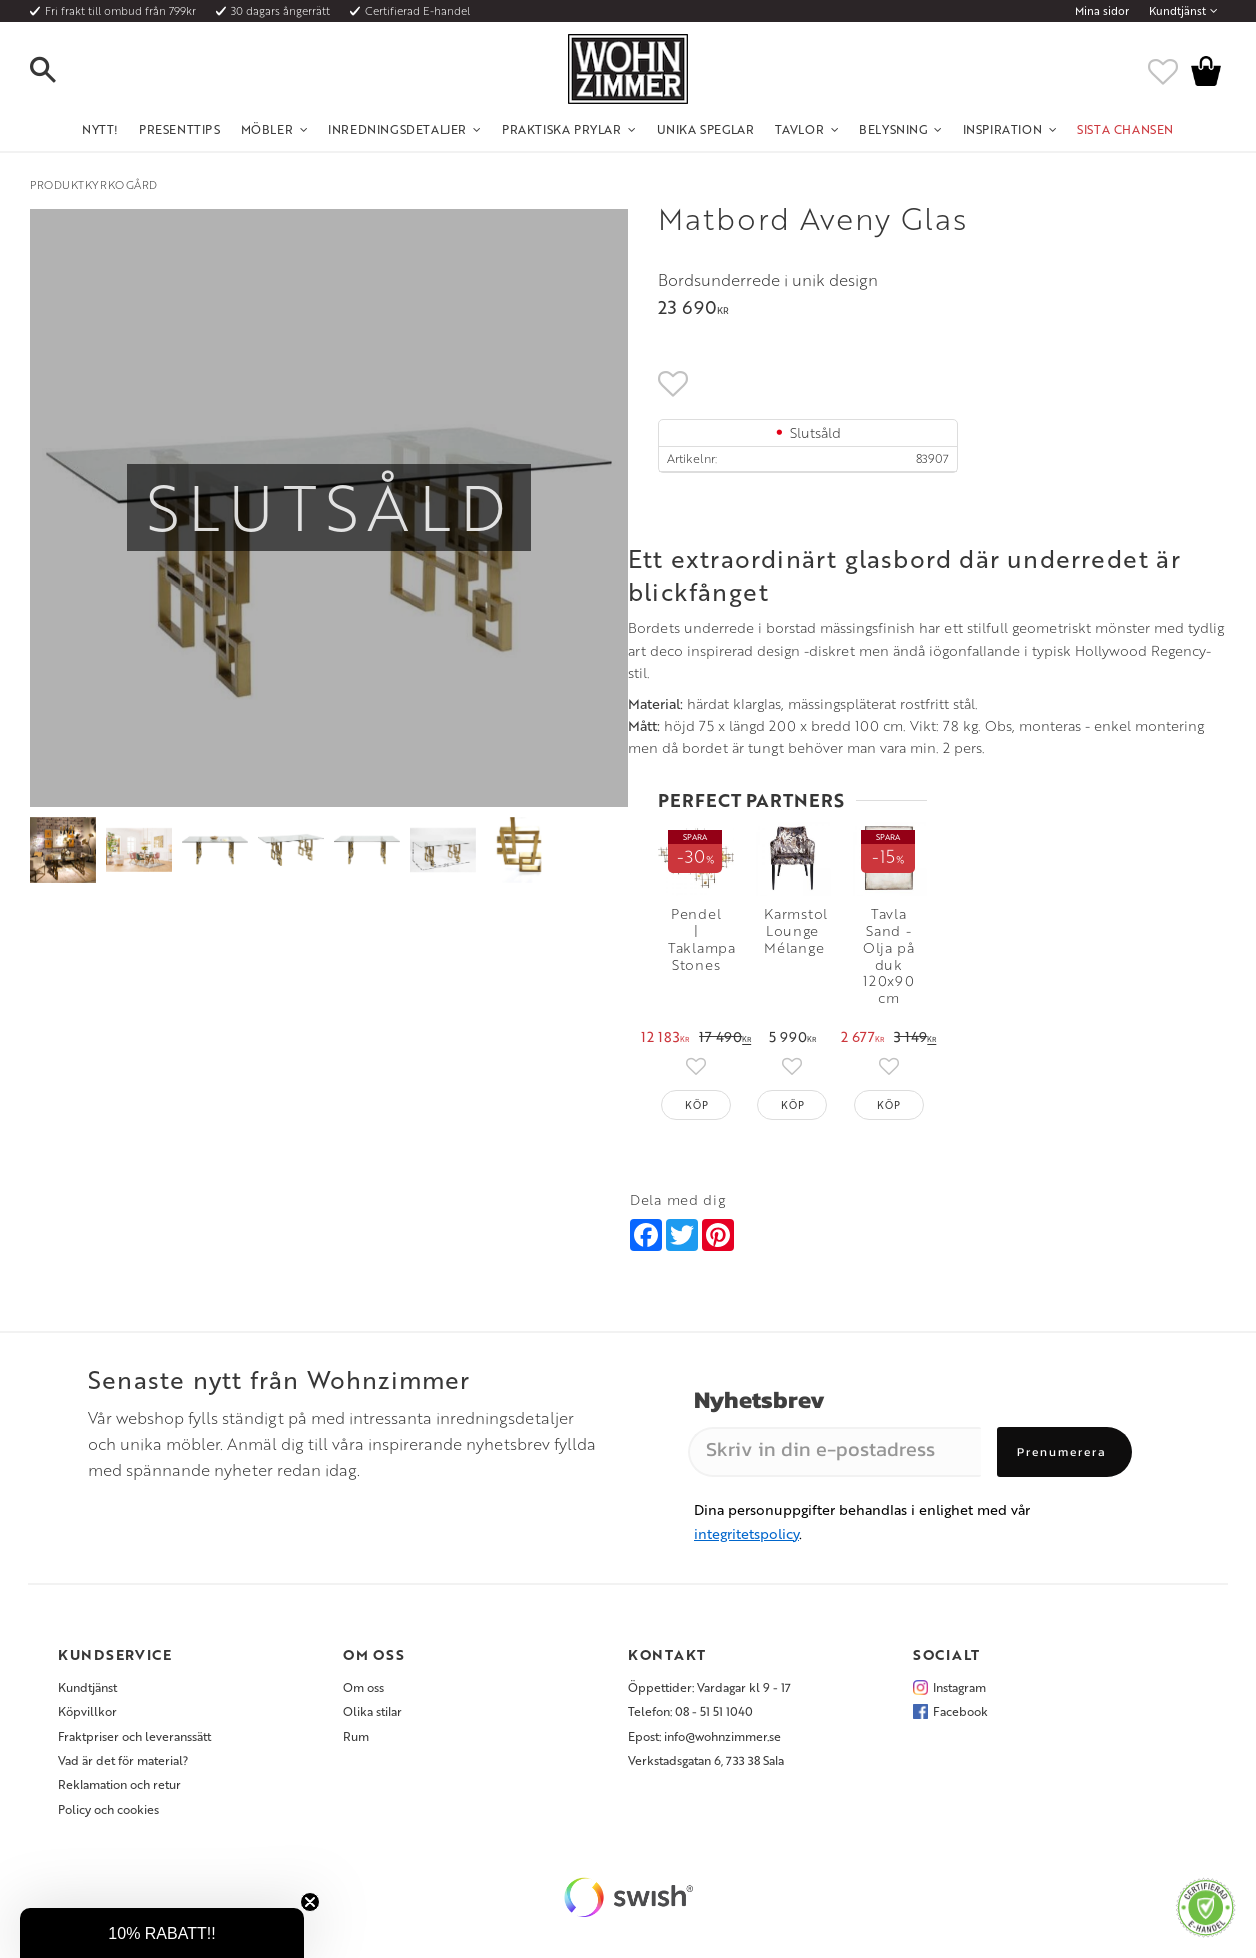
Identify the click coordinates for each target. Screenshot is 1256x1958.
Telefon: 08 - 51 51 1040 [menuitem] (690, 1719)
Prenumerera (1062, 1460)
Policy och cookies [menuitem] (108, 1817)
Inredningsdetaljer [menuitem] (397, 129)
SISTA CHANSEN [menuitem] (1125, 129)
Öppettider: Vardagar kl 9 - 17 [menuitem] (709, 1695)
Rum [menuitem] (356, 1744)
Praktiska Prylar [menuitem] (562, 129)
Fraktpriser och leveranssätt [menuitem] (134, 1744)
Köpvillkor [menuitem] (87, 1719)
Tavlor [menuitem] (800, 129)
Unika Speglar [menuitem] (706, 129)
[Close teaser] (310, 1902)
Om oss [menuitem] (363, 1695)
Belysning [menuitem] (893, 129)
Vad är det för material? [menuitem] (123, 1768)
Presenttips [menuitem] (180, 129)
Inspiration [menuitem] (1003, 129)
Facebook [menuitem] (960, 1719)
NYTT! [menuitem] (100, 129)
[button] (60, 71)
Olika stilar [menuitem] (372, 1719)
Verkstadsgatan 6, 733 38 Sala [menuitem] (706, 1768)
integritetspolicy (746, 1541)
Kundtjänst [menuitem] (1177, 11)
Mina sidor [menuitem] (1102, 11)
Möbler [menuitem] (267, 129)
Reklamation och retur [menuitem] (119, 1793)
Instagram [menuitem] (959, 1695)
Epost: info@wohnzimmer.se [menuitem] (704, 1744)
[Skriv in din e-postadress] (834, 1460)
